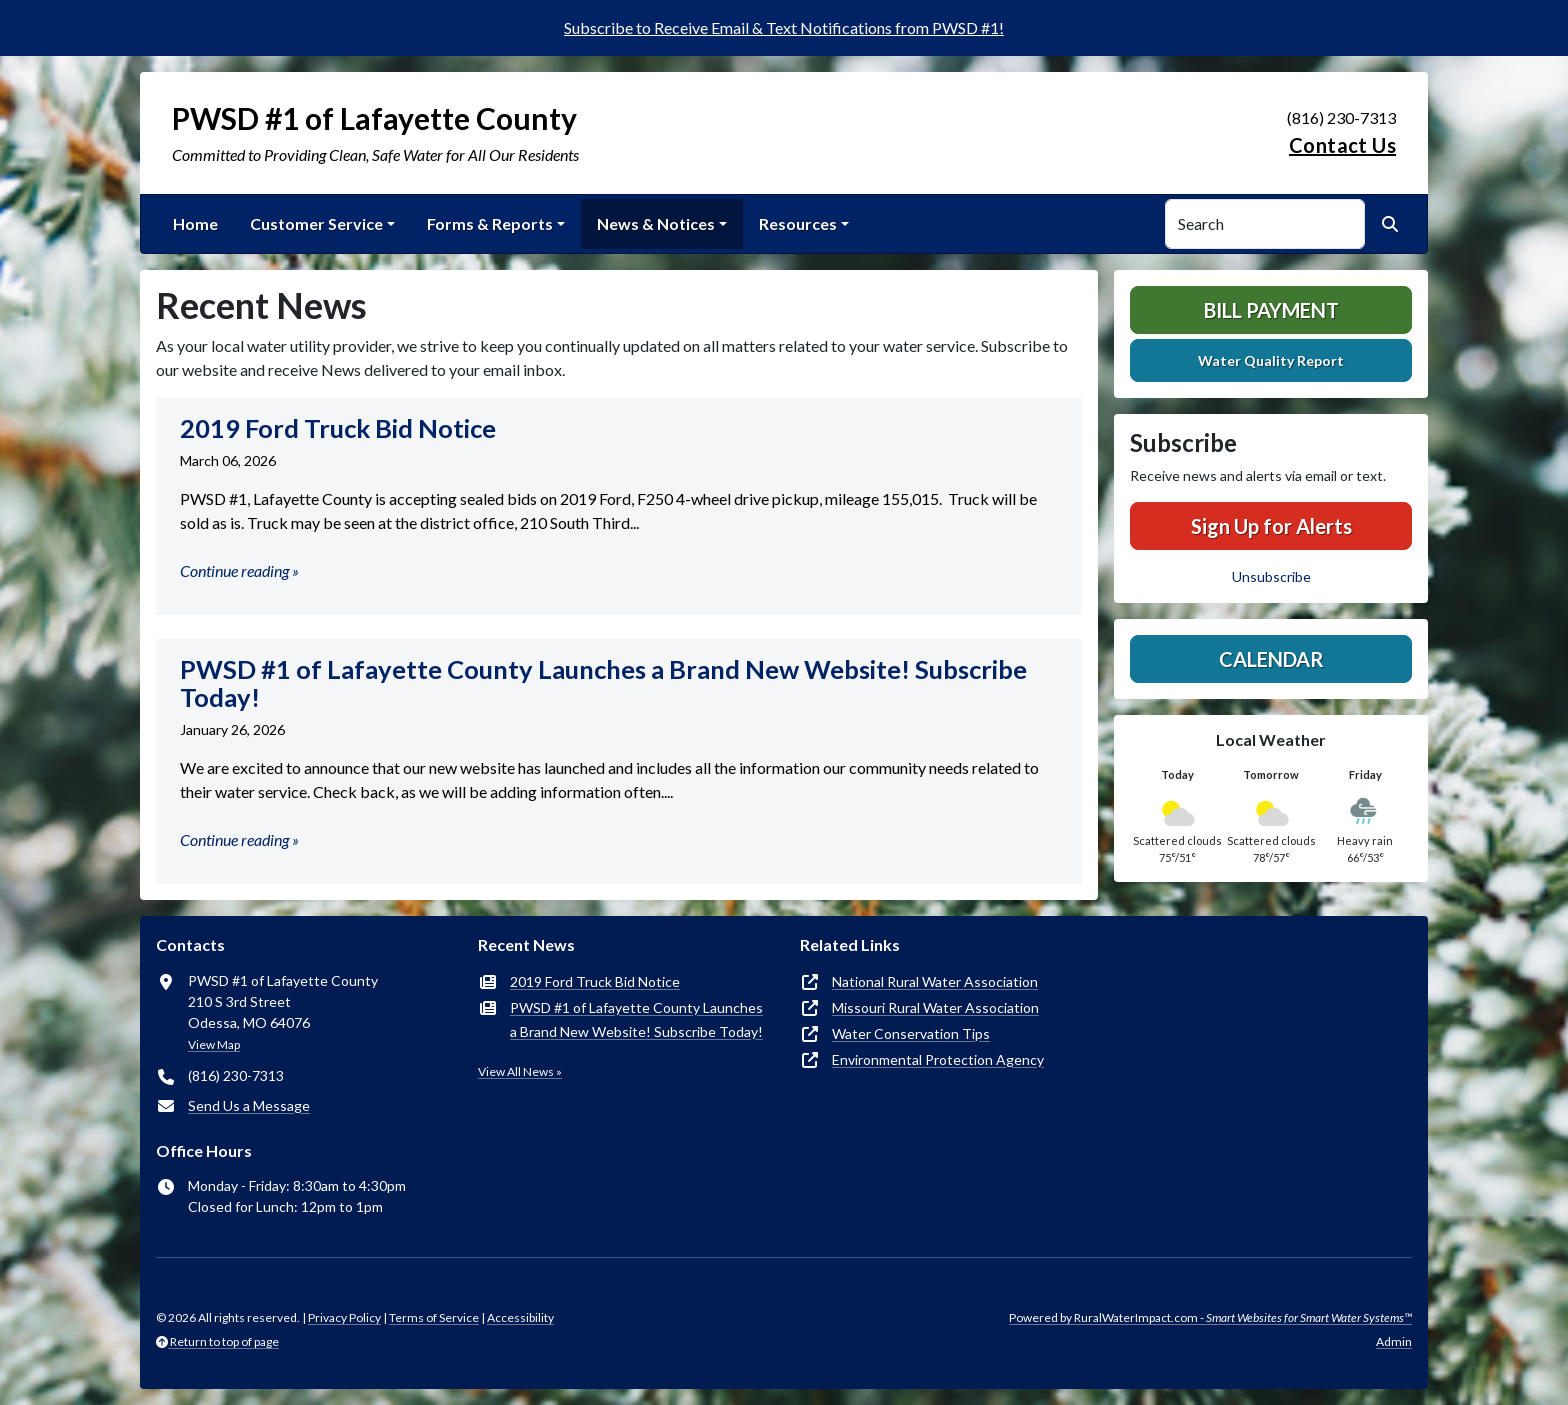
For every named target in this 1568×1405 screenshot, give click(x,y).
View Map (214, 1044)
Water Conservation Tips (911, 1033)
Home (195, 223)
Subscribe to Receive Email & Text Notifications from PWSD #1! (784, 27)
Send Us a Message (249, 1105)
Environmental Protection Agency (938, 1059)
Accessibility (520, 1317)
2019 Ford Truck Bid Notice (595, 981)
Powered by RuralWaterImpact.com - (1210, 1317)
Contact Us (1342, 145)
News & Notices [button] (656, 223)
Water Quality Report (1271, 360)
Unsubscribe (1271, 576)
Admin (1394, 1341)
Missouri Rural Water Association (935, 1007)
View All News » (520, 1071)
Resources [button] (798, 223)
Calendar (1271, 659)
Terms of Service (434, 1317)
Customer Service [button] (316, 223)
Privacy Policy (344, 1317)
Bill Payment (1271, 310)
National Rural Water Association (935, 981)
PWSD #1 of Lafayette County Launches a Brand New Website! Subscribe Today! (636, 1019)
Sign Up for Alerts (1271, 526)
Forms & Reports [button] (490, 223)
